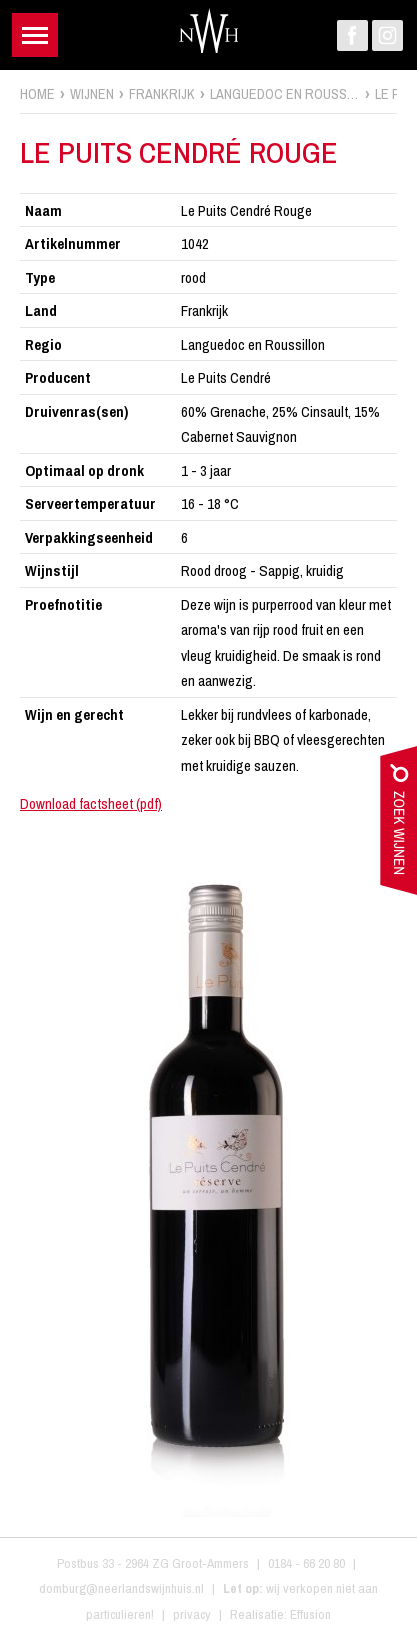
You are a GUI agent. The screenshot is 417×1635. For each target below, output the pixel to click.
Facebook (352, 35)
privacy (192, 1614)
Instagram (387, 35)
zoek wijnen (398, 825)
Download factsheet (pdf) (91, 803)
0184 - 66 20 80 (306, 1563)
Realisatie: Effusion (280, 1614)
